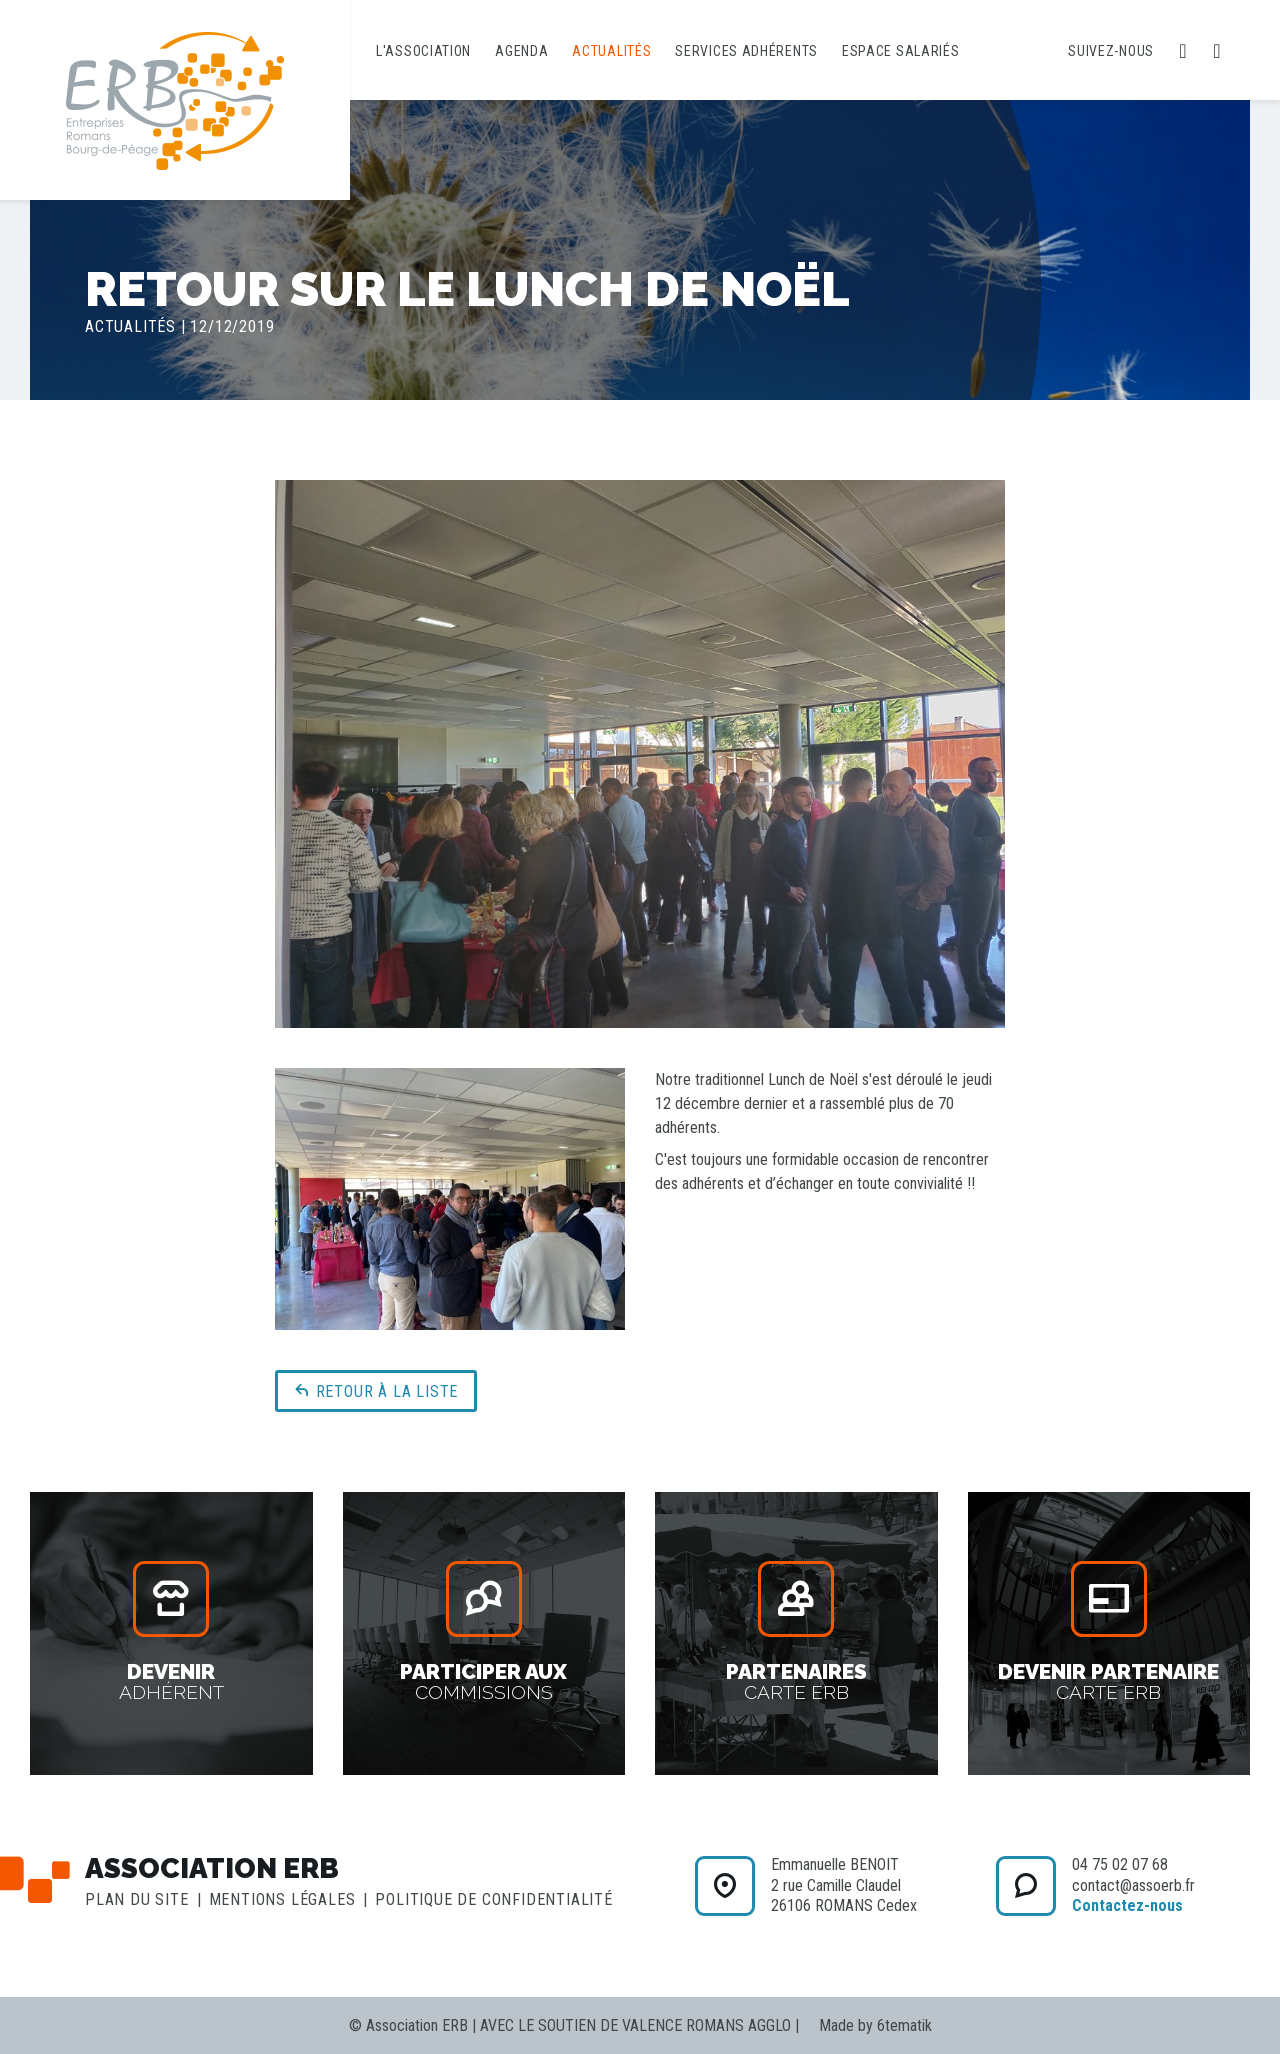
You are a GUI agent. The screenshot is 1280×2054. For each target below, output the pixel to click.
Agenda (521, 51)
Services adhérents (746, 51)
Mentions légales (282, 1899)
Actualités (611, 51)
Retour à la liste (376, 1390)
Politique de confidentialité (493, 1899)
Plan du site (137, 1899)
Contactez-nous (1127, 1905)
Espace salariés (901, 51)
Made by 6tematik (875, 2025)
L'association (423, 51)
